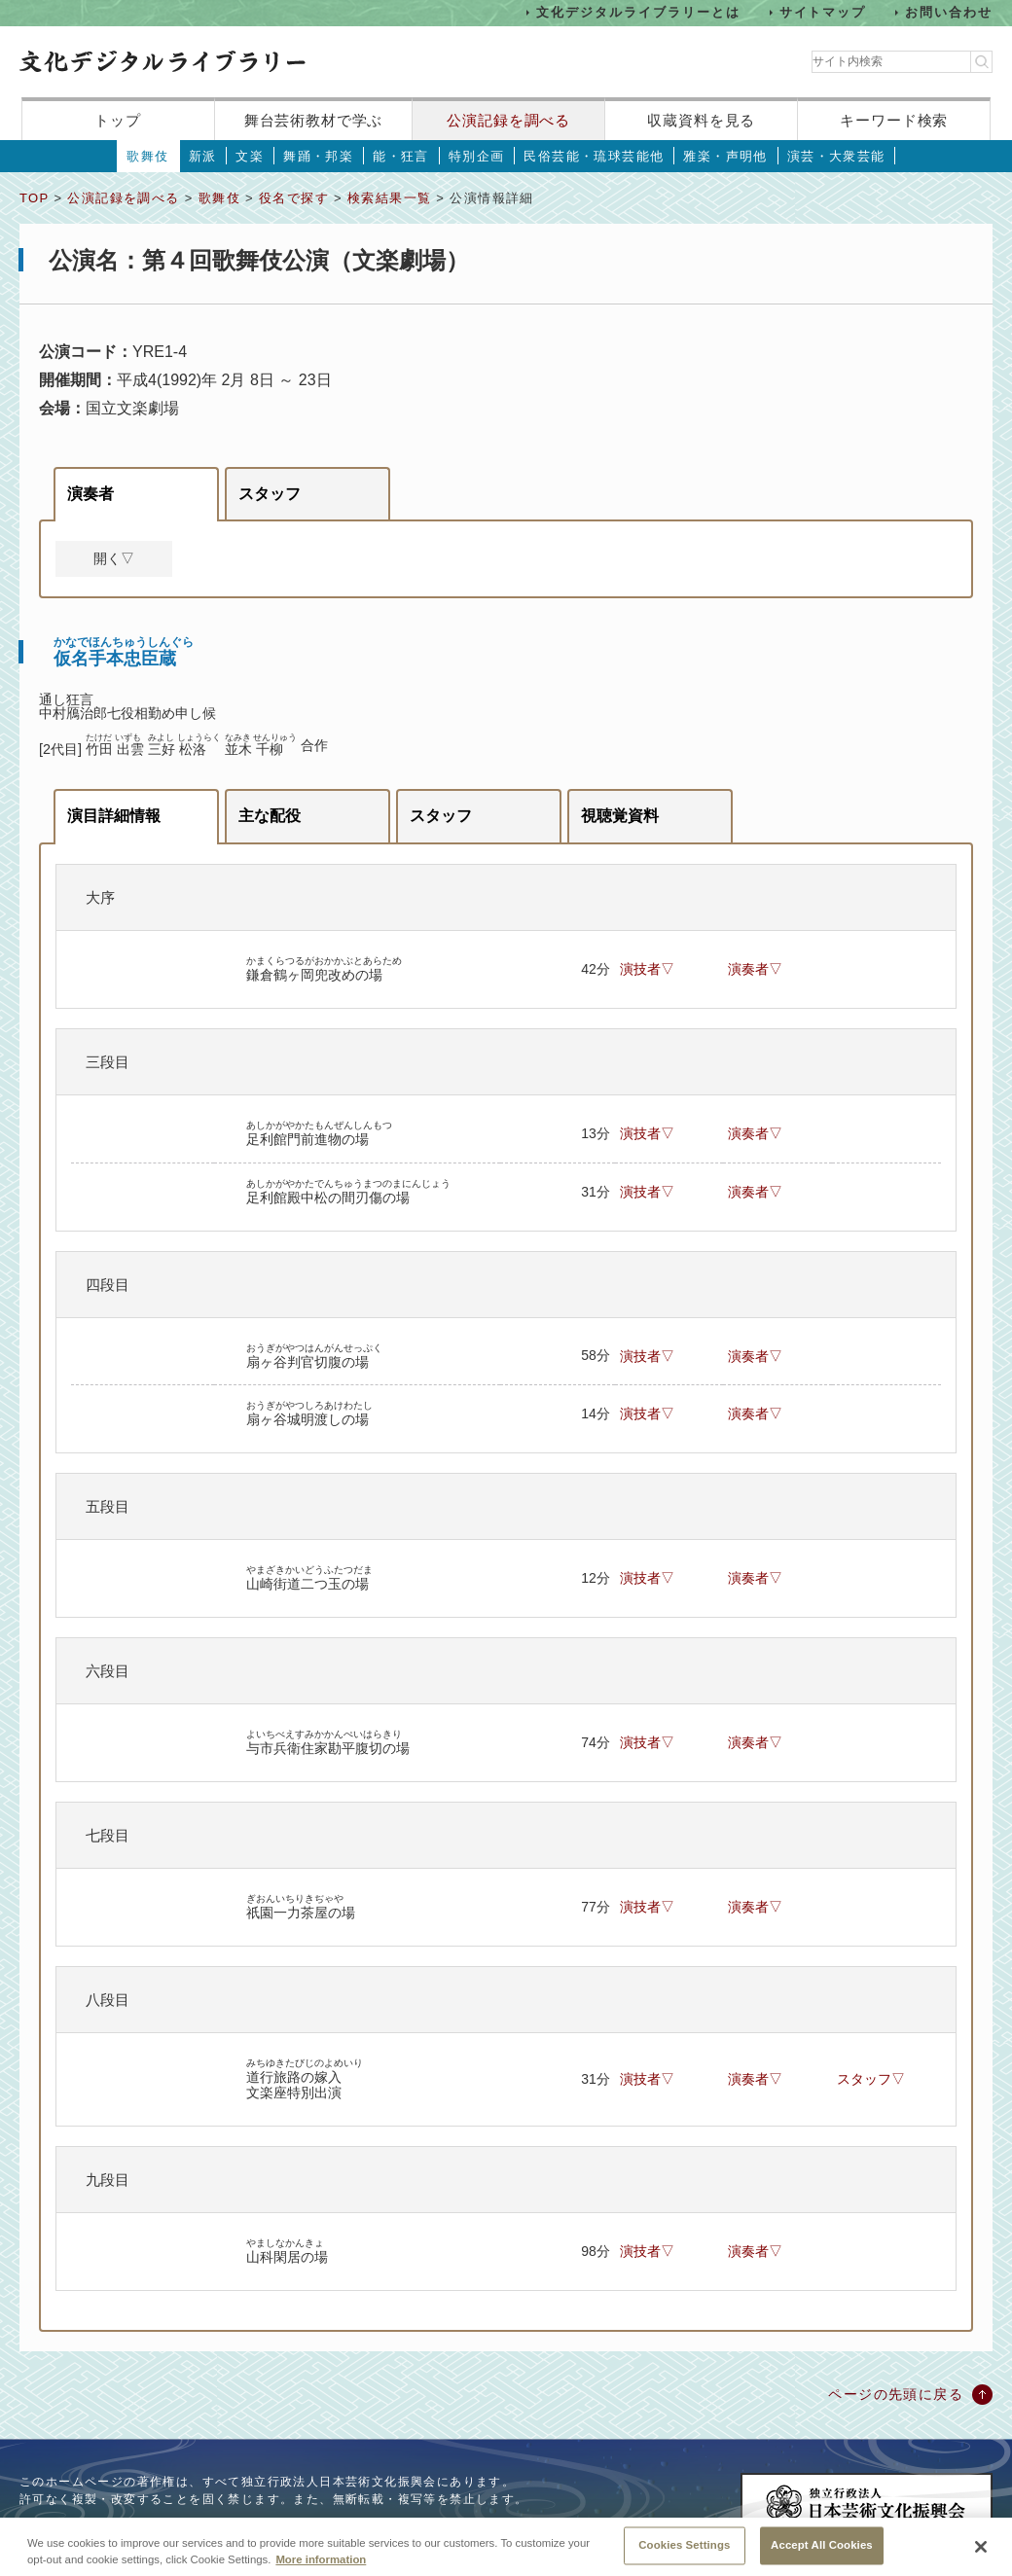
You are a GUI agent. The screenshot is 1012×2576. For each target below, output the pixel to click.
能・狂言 (401, 156)
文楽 (249, 156)
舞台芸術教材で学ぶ (313, 120)
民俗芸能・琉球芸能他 (594, 156)
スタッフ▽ (871, 2079)
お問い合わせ (949, 12)
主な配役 (269, 815)
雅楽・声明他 (725, 156)
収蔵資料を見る (701, 120)
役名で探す (294, 198)
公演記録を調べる (508, 120)
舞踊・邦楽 (318, 156)
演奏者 (90, 493)
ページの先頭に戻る (895, 2394)
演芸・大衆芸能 (836, 156)
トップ (117, 120)
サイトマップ (823, 12)
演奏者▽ (755, 969)
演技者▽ (647, 969)
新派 (203, 156)
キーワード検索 (894, 120)
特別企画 (477, 156)
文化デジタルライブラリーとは (638, 12)
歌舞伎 (147, 156)
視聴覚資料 (620, 815)
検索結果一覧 (389, 198)
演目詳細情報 (114, 815)
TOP (34, 198)
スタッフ (269, 493)
